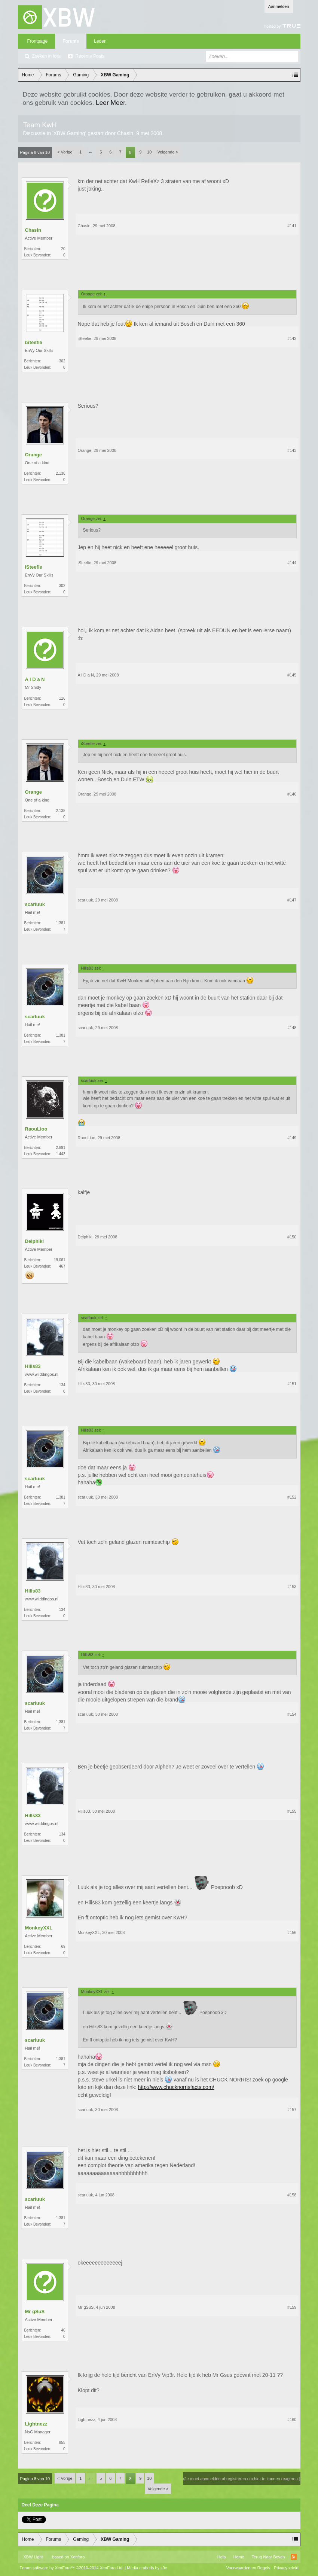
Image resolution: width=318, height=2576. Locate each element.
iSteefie (33, 342)
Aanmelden (278, 6)
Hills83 (33, 1366)
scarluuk (35, 904)
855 (62, 2442)
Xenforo (77, 2557)
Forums (70, 41)
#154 (291, 1714)
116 (62, 698)
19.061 (59, 1260)
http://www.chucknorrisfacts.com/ (176, 2087)
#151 (291, 1383)
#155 (291, 1811)
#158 (291, 2195)
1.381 (60, 923)
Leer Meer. (111, 102)
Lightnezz (36, 2424)
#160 (291, 2419)
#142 (291, 338)
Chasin (125, 133)
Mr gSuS (35, 2311)
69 (63, 1946)
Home (238, 2557)
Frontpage (37, 41)
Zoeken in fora (46, 56)
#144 (291, 562)
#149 (291, 1137)
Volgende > (168, 152)
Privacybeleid (286, 2568)
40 (63, 2330)
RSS (294, 2557)
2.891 (60, 1148)
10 (149, 152)
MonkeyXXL (39, 1928)
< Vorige (65, 152)
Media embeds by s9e (147, 2568)
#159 (291, 2307)
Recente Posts (89, 56)
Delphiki (34, 1241)
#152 (291, 1497)
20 (63, 249)
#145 (291, 675)
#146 (291, 794)
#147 (291, 900)
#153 (291, 1586)
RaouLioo (36, 1129)
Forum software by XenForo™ (72, 2568)
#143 (291, 450)
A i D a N (35, 679)
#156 (291, 1932)
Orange (33, 454)
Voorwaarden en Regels (248, 2568)
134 (62, 1385)
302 (62, 361)
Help (221, 2557)
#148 (291, 1027)
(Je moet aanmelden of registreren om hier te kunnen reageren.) (241, 2478)
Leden (100, 41)
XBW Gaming (69, 133)
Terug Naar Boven (268, 2557)
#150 (291, 1237)
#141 (291, 225)
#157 (291, 2109)
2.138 (60, 473)
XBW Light (33, 2557)
